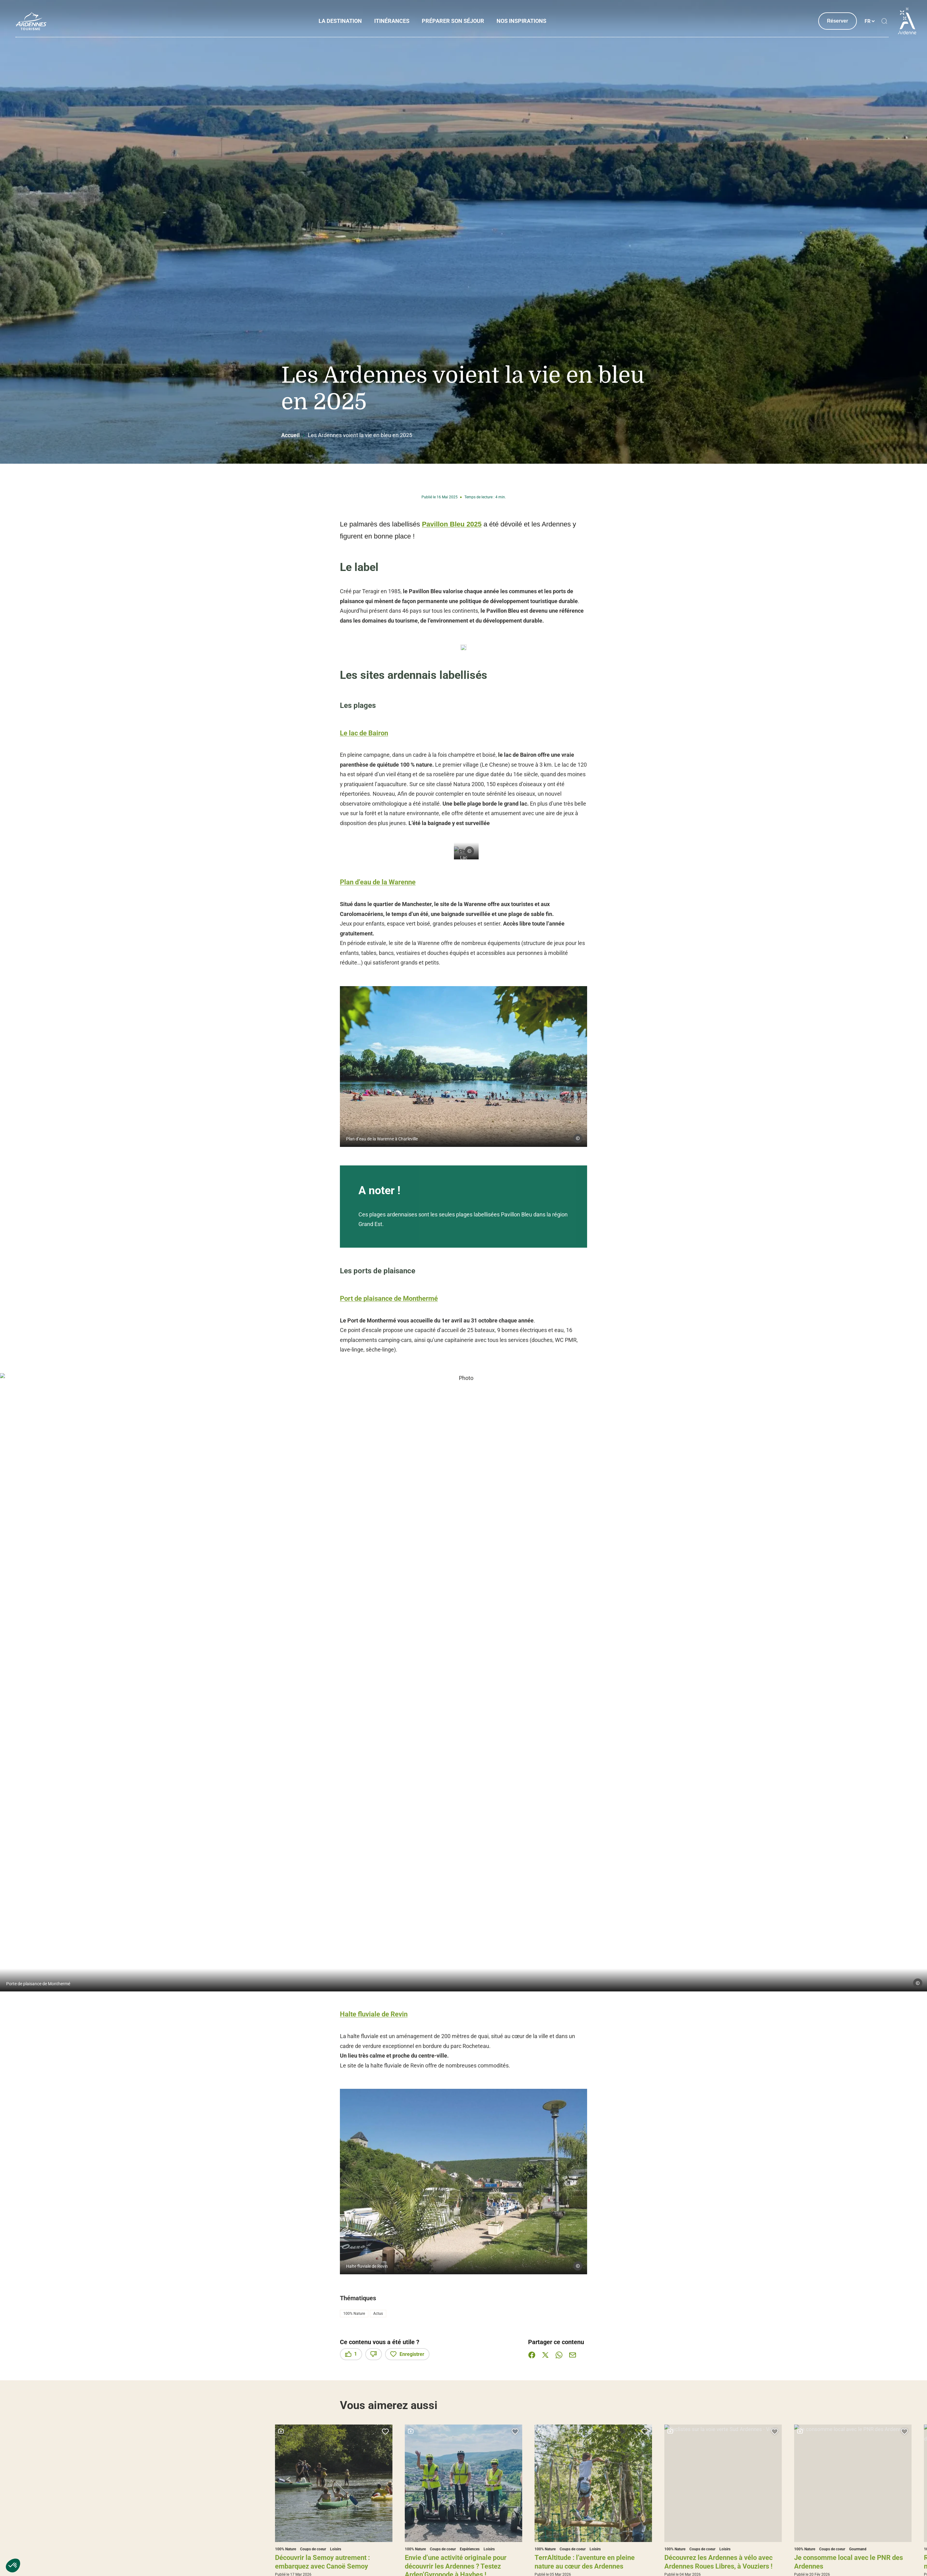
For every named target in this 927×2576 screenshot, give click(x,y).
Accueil (290, 435)
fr (868, 21)
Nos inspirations (522, 21)
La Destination (340, 21)
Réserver (838, 20)
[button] (13, 2565)
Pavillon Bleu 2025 (451, 524)
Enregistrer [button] (407, 2354)
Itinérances (392, 21)
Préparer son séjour (453, 21)
